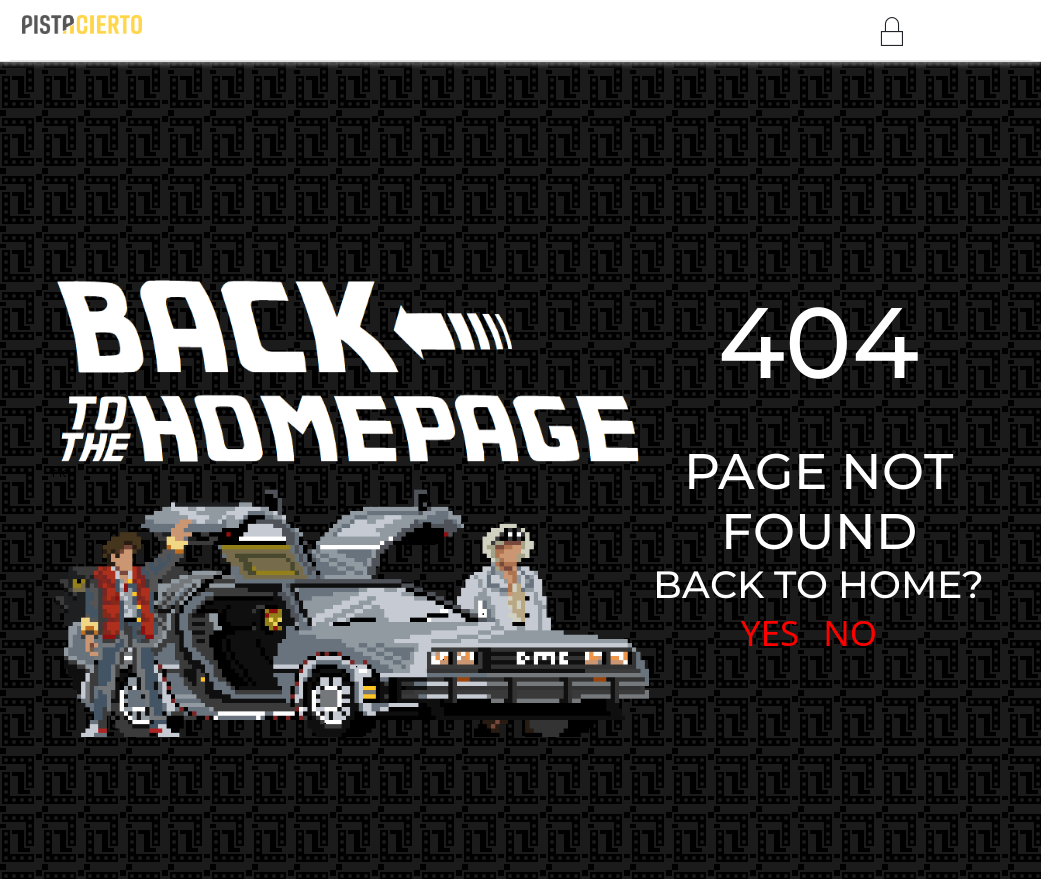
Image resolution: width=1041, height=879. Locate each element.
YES (770, 632)
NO (850, 632)
